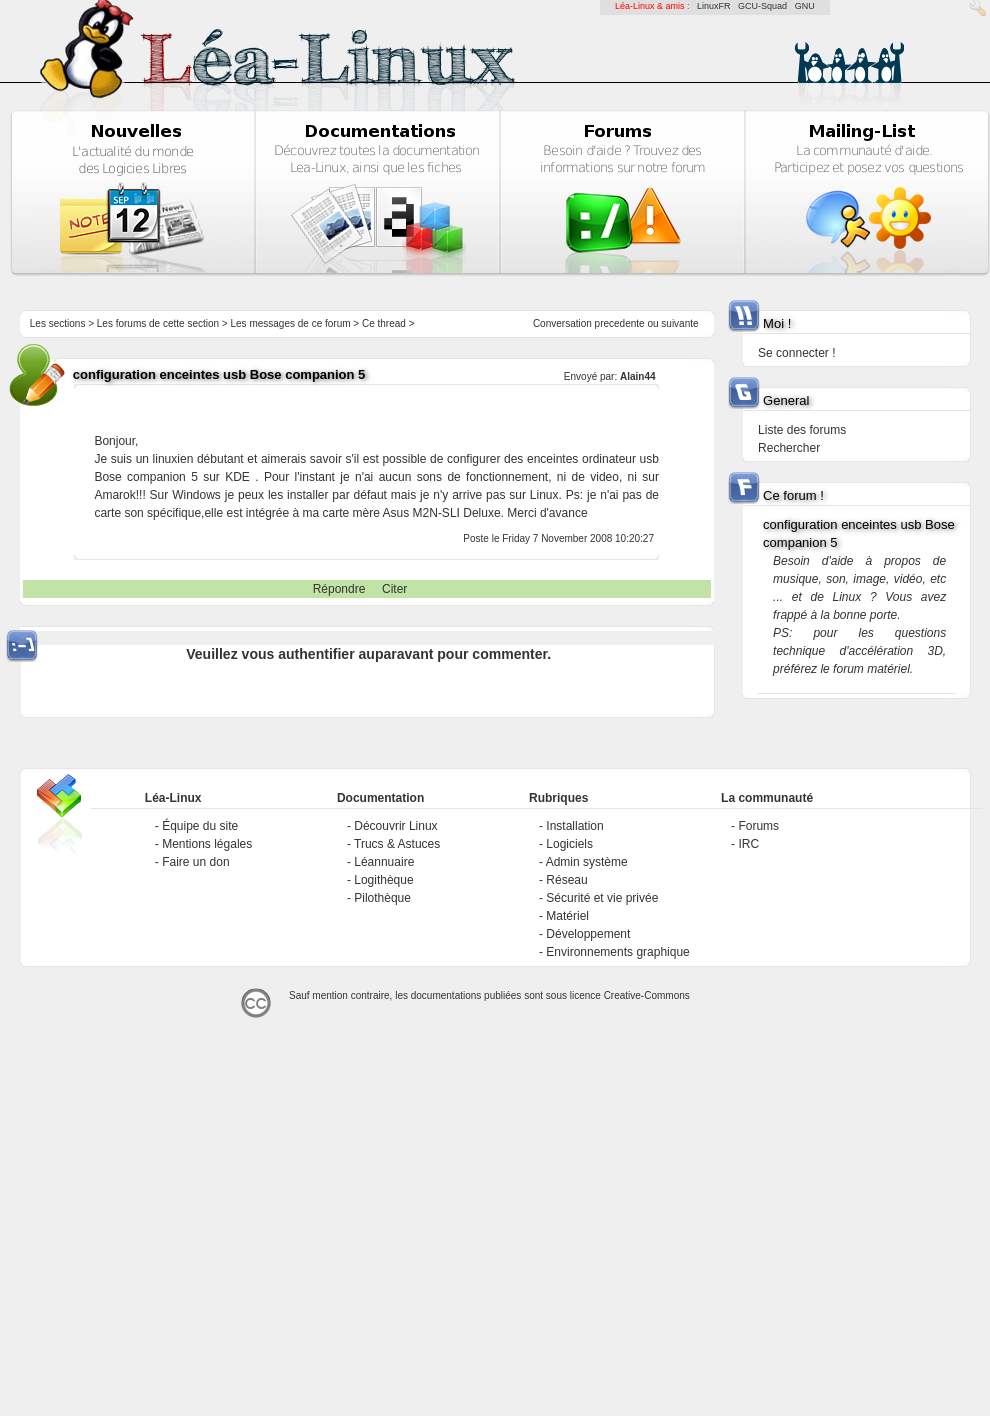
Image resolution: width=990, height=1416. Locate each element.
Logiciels (569, 844)
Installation (574, 826)
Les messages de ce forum (291, 323)
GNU (805, 6)
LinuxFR (714, 6)
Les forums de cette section (158, 323)
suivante (679, 323)
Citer (394, 589)
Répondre (339, 589)
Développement (588, 934)
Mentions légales (207, 844)
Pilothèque (382, 898)
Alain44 (638, 376)
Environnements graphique (617, 952)
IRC (748, 844)
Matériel (567, 916)
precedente (620, 323)
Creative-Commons (647, 995)
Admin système (587, 862)
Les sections (58, 323)
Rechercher (789, 448)
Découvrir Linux (395, 826)
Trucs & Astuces (397, 844)
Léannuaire (384, 862)
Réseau (566, 880)
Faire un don (195, 862)
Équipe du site (200, 826)
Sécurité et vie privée (602, 898)
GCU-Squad (762, 6)
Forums (758, 826)
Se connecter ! (796, 353)
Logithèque (383, 880)
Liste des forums (802, 430)
